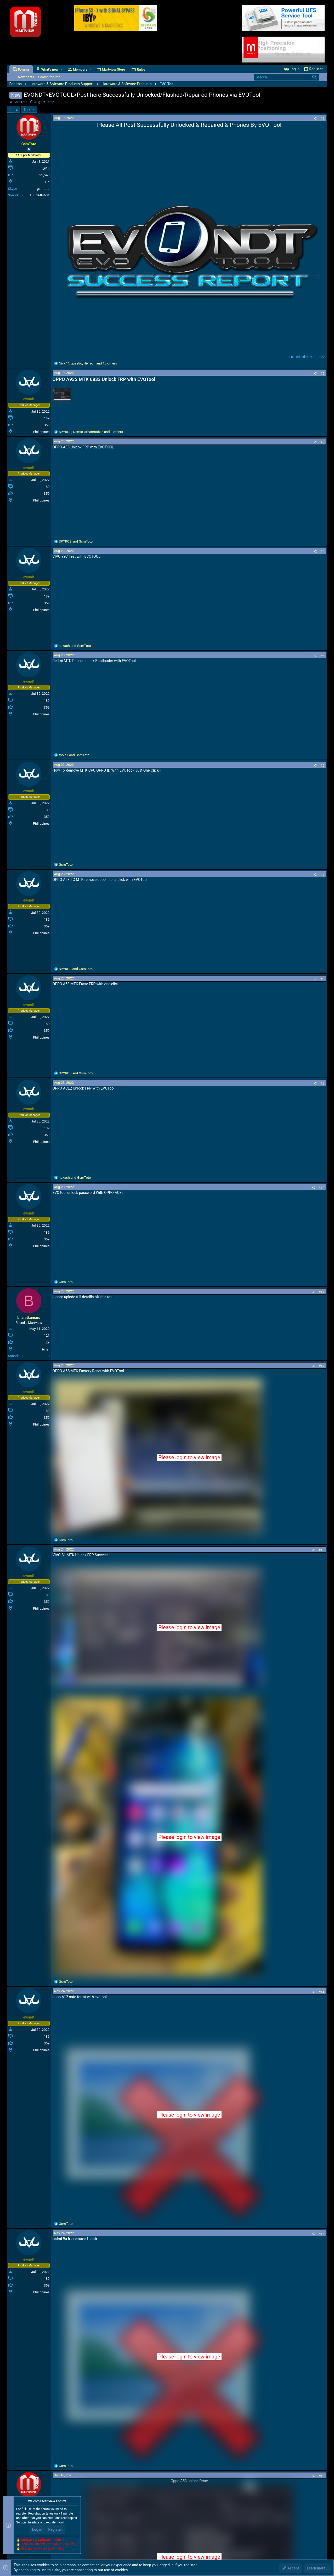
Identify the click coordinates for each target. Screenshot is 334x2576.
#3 (322, 442)
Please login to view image (189, 1457)
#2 (322, 373)
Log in (37, 2529)
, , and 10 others (88, 363)
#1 (322, 119)
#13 (322, 1550)
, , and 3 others (91, 432)
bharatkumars (28, 1317)
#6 (322, 765)
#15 (322, 2234)
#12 (322, 1366)
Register (55, 2529)
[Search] (286, 77)
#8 (322, 979)
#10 (322, 1188)
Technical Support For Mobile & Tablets (47, 2544)
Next (27, 109)
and (76, 541)
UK (47, 182)
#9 (322, 1083)
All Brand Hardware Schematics (42, 2549)
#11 (322, 1292)
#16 (322, 2476)
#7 (322, 875)
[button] (61, 69)
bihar (45, 1349)
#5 (322, 656)
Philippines (41, 432)
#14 (322, 1992)
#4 (322, 552)
